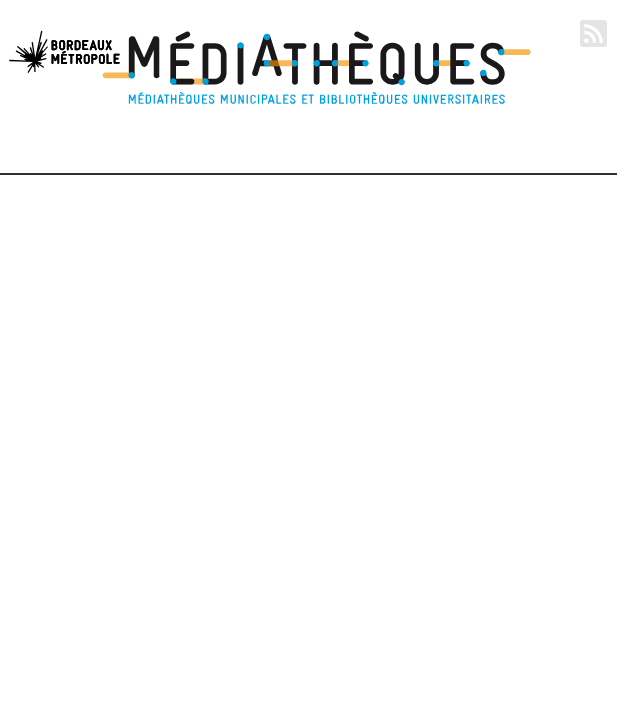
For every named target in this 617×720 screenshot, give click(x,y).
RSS (593, 33)
